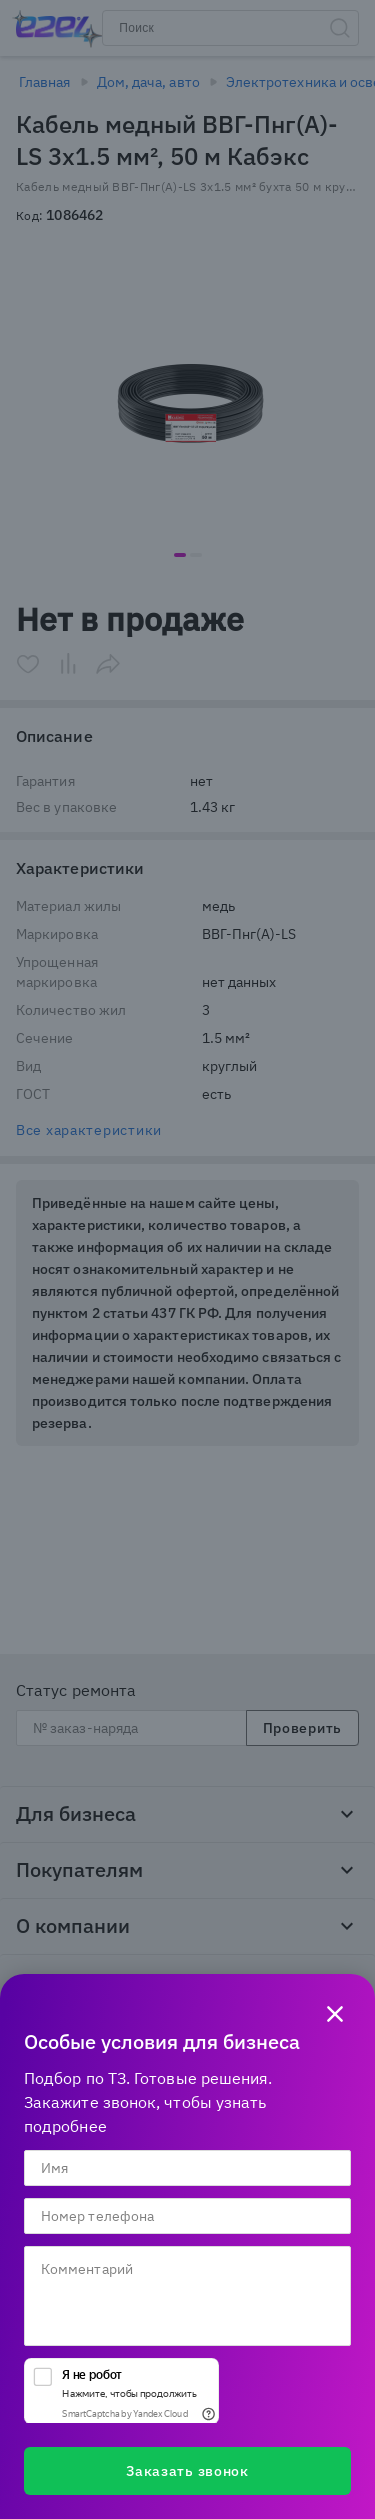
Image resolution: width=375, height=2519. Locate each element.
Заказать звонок (187, 2471)
